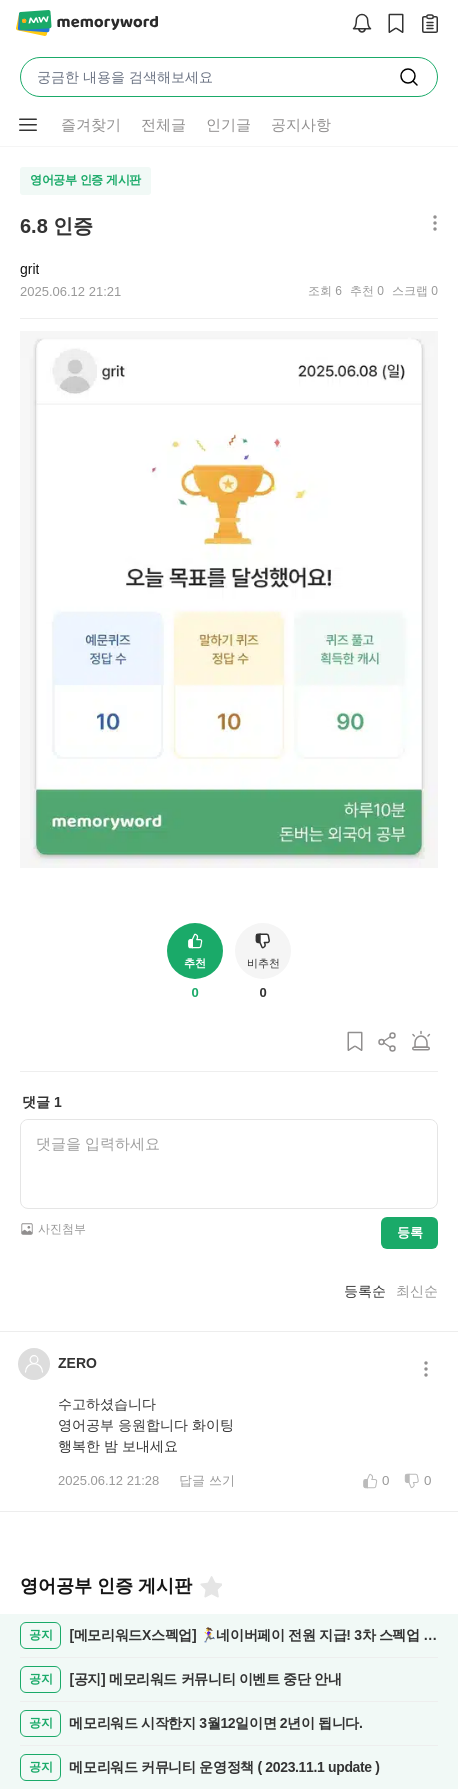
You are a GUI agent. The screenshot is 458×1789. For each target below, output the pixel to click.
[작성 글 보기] (425, 24)
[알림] (357, 24)
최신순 (417, 1291)
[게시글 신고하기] (421, 1042)
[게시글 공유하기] (388, 1042)
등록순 (365, 1291)
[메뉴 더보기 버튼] (28, 125)
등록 (409, 1232)
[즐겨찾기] (210, 1587)
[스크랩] (391, 24)
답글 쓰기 (207, 1480)
